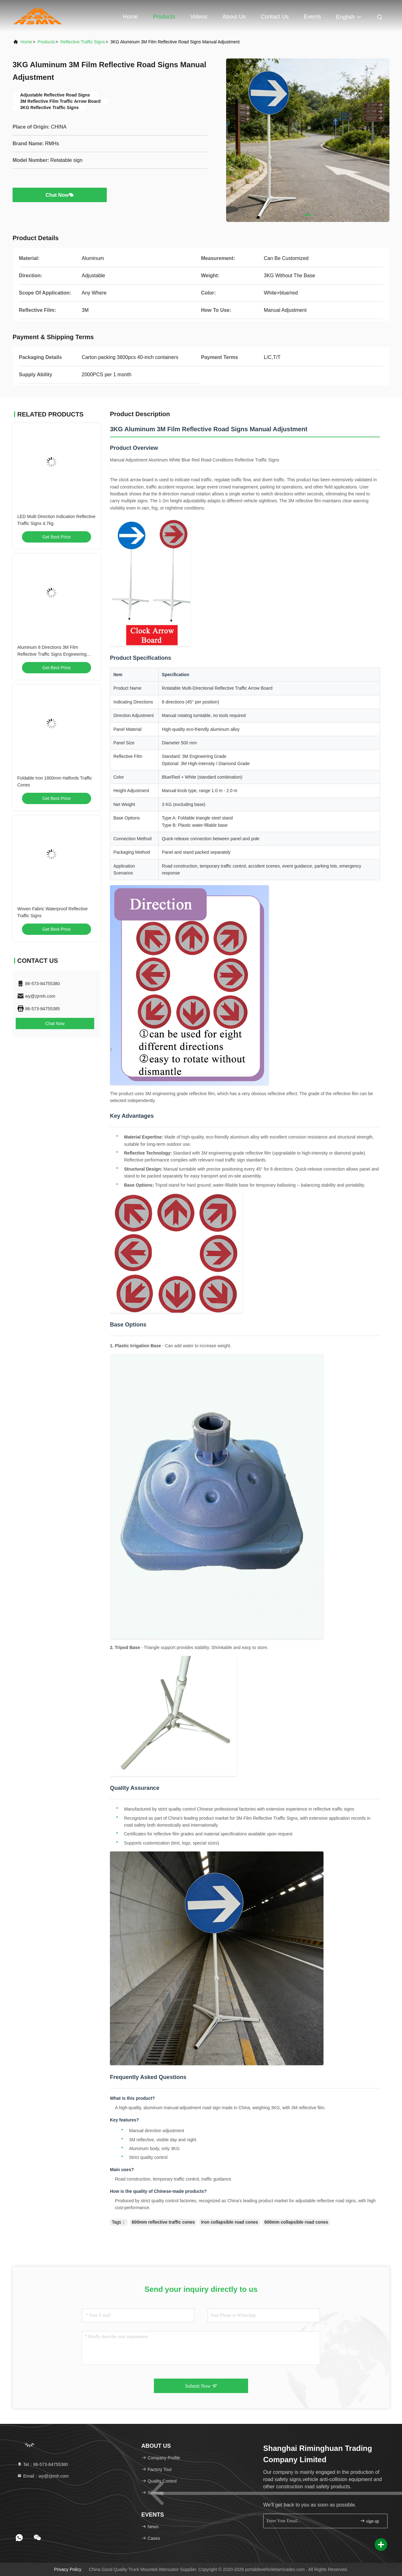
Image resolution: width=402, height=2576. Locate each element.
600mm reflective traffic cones (163, 2222)
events (312, 17)
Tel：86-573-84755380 (42, 2464)
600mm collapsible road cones (296, 2222)
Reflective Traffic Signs (82, 41)
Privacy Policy (67, 2569)
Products (164, 17)
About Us (234, 17)
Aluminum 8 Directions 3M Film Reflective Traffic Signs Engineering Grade (52, 654)
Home (130, 17)
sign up (369, 2521)
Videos (199, 17)
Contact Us (275, 17)
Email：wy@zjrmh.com (43, 2476)
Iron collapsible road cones (229, 2222)
